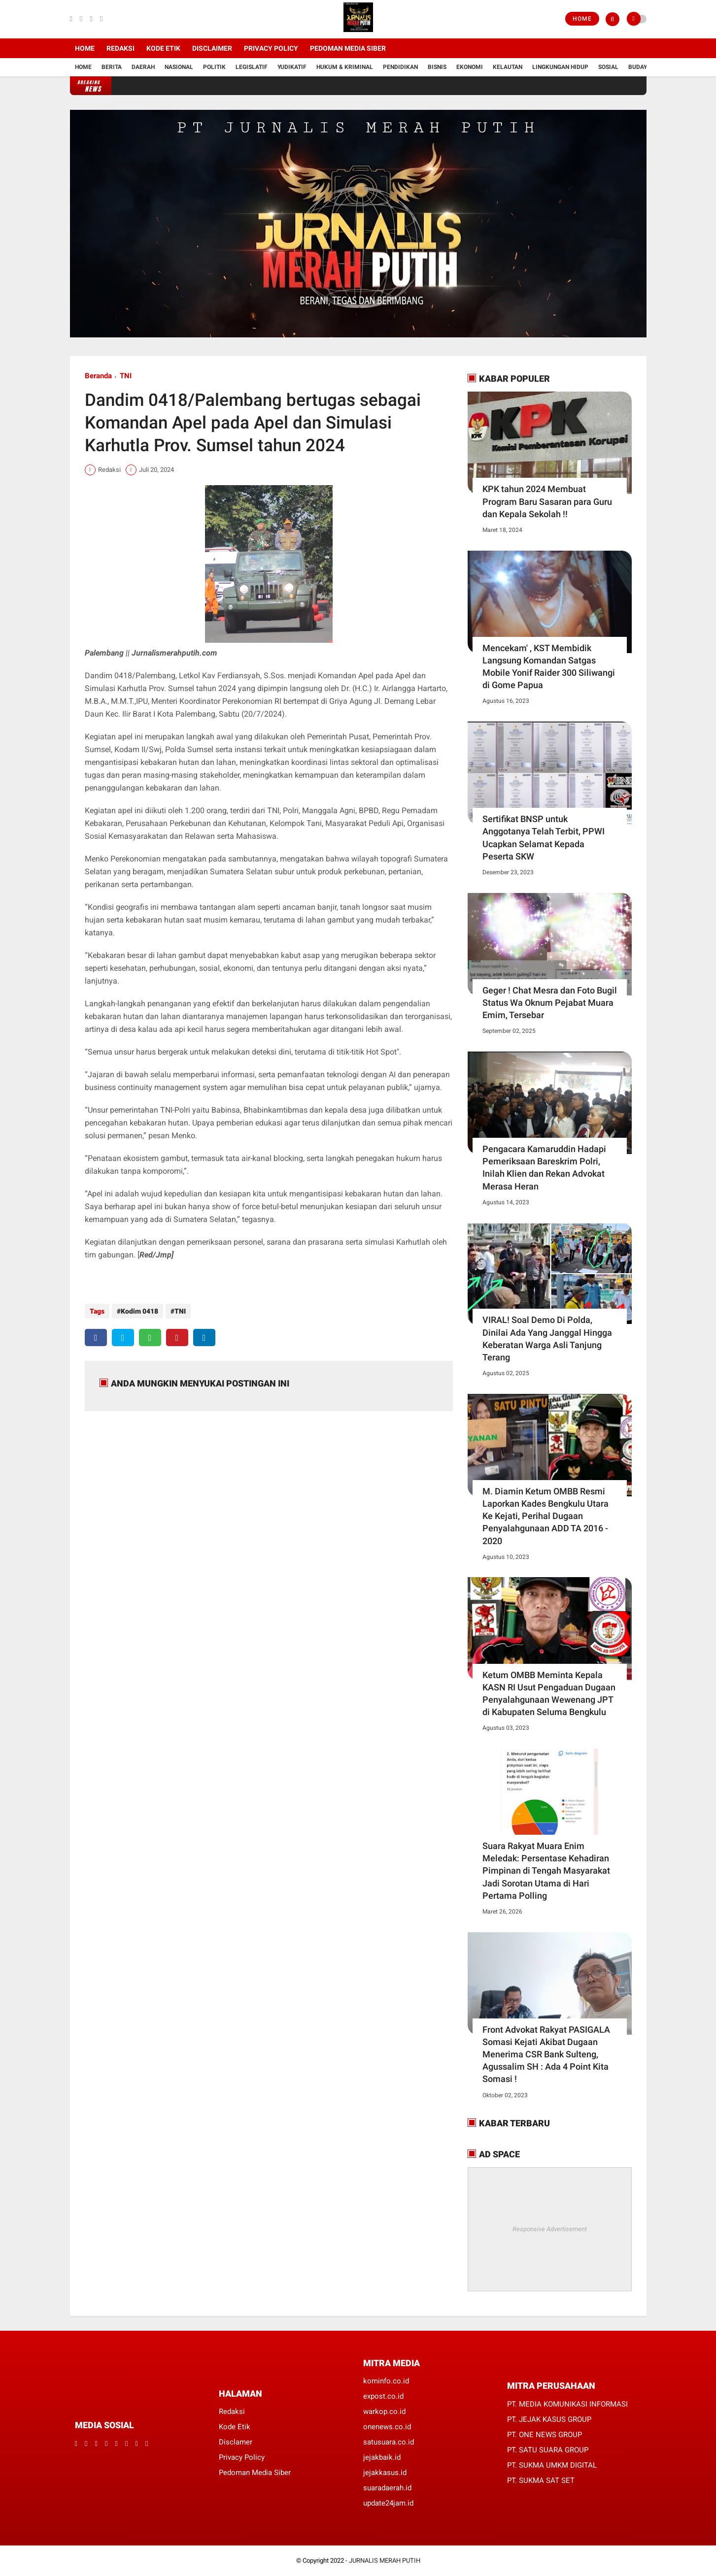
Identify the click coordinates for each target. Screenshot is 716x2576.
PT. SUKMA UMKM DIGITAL (552, 2465)
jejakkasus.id (385, 2472)
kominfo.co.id (386, 2381)
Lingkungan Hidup (560, 67)
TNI (126, 375)
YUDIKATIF (292, 67)
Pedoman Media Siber (348, 48)
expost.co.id (383, 2396)
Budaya (639, 67)
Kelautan (507, 67)
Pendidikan (400, 67)
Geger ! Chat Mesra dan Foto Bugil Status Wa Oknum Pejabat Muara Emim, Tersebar (549, 1002)
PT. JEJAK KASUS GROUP (549, 2419)
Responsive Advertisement (549, 2229)
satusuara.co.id (388, 2442)
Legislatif (252, 67)
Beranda (98, 375)
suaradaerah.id (387, 2487)
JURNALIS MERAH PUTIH (384, 2560)
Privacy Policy (271, 48)
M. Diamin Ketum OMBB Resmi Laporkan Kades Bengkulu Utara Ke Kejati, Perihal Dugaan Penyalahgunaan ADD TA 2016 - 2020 (545, 1516)
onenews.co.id (387, 2426)
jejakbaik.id (382, 2457)
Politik (214, 67)
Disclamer (235, 2442)
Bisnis (437, 67)
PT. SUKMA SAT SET (541, 2480)
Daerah (143, 67)
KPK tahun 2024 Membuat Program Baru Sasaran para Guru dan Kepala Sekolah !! (547, 501)
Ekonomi (469, 67)
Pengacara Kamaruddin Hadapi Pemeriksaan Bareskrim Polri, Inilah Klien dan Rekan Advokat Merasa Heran (544, 1167)
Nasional (179, 67)
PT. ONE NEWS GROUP (544, 2434)
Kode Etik (163, 48)
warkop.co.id (384, 2411)
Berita (112, 67)
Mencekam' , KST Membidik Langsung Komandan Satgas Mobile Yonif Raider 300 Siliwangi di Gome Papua (548, 667)
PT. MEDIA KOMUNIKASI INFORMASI (567, 2404)
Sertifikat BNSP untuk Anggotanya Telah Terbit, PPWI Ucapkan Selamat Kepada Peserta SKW (543, 837)
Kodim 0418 (139, 1311)
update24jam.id (388, 2503)
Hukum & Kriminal (344, 67)
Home (582, 18)
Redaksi (120, 48)
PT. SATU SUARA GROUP (547, 2449)
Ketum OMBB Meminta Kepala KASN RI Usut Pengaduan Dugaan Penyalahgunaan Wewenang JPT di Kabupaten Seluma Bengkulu (548, 1693)
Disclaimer (212, 48)
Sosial (608, 67)
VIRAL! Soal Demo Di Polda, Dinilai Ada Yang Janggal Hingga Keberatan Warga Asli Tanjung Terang (547, 1338)
